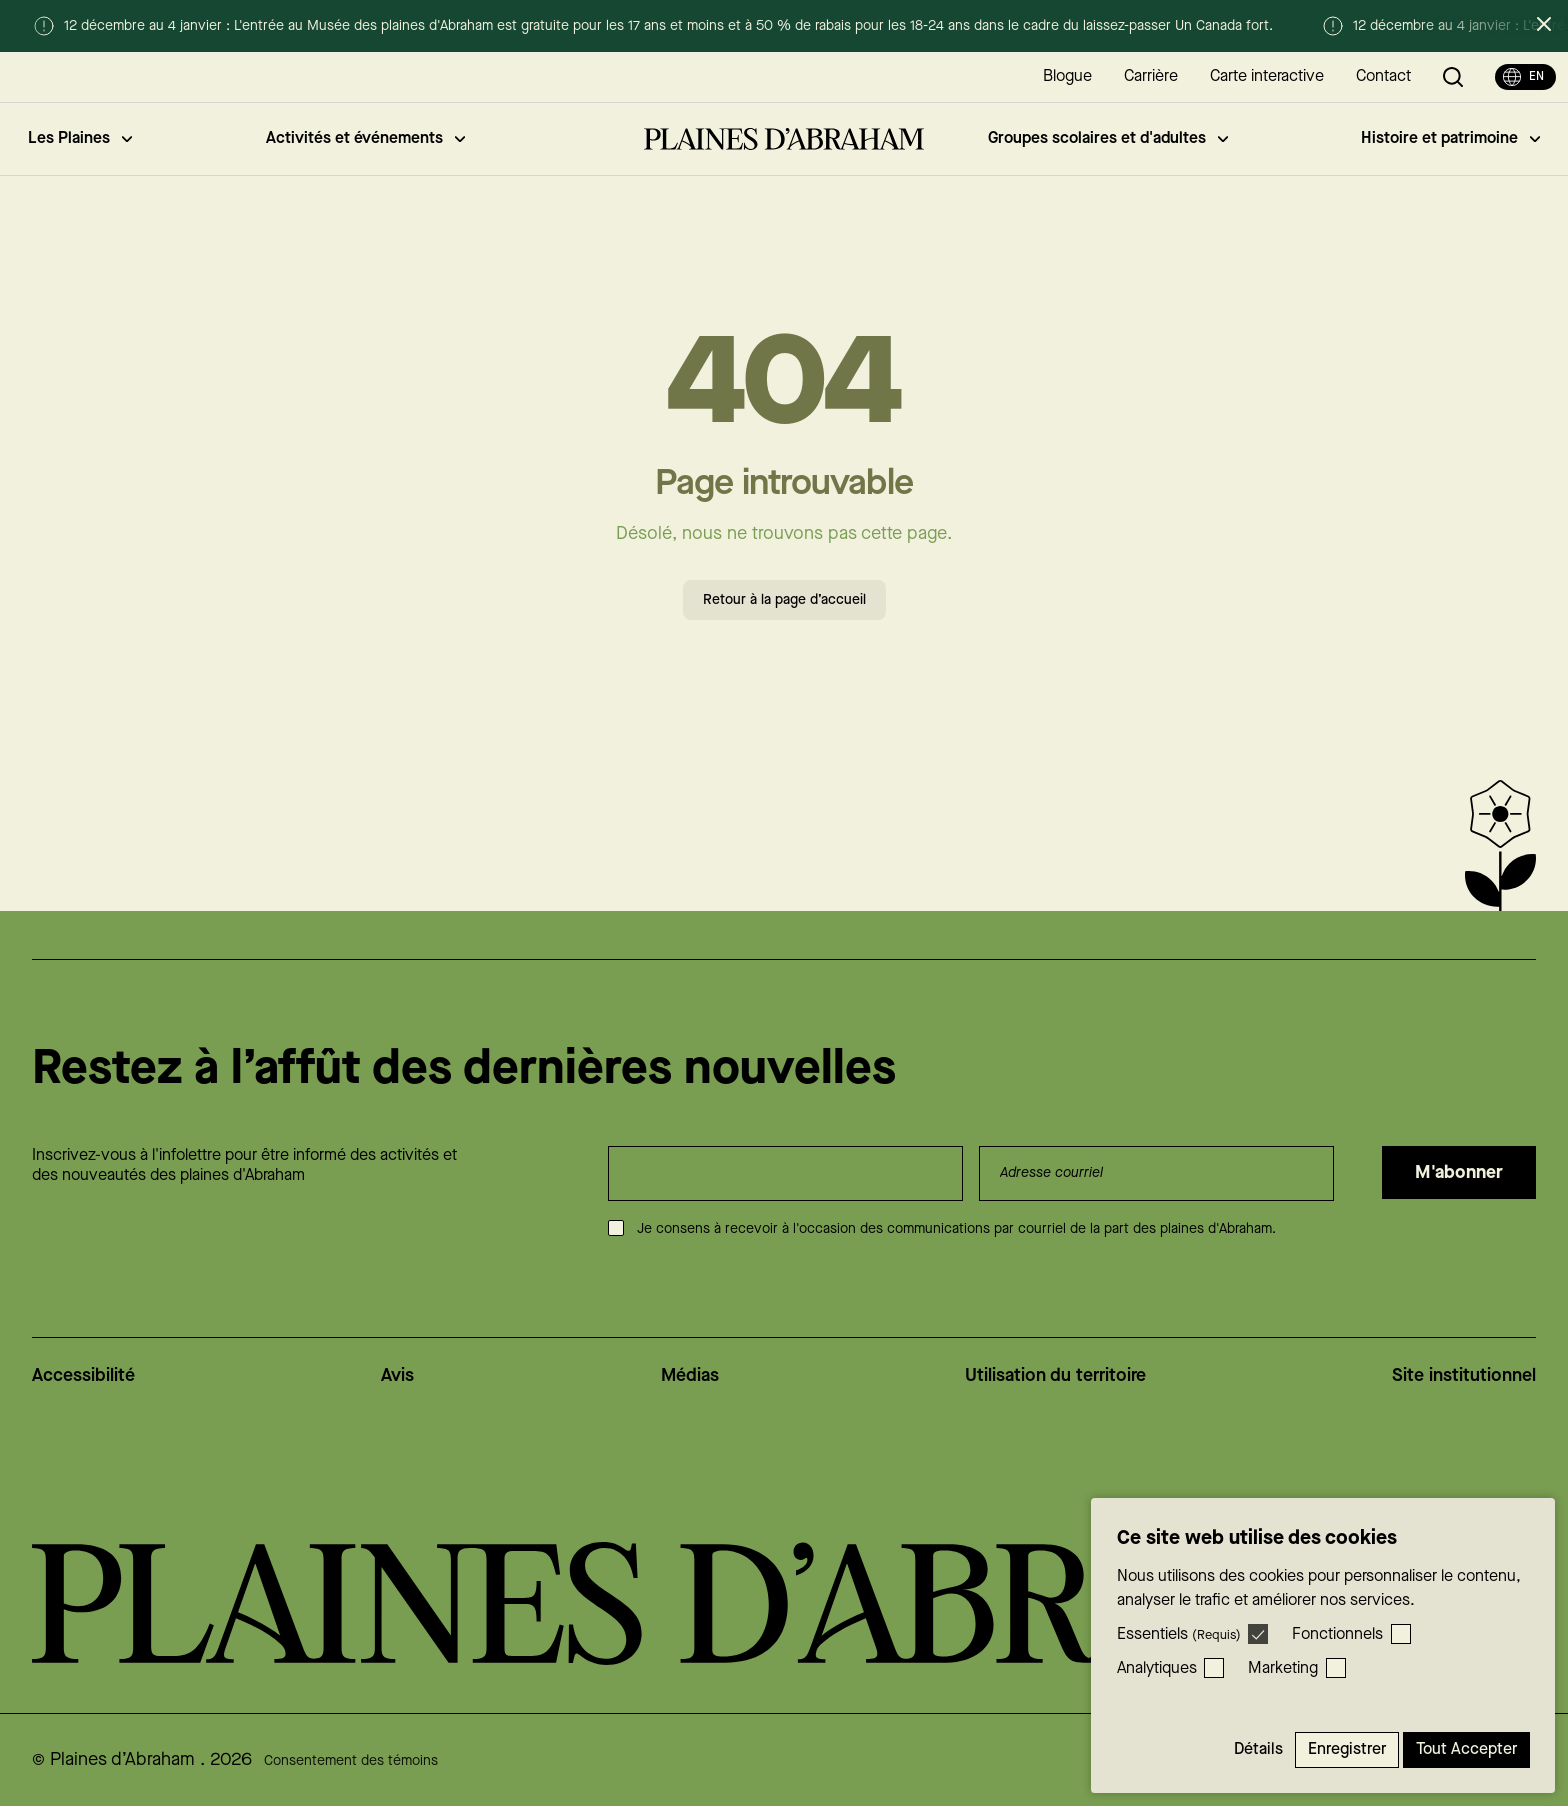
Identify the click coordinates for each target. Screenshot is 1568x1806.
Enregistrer (1347, 1749)
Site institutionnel (1464, 1375)
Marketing (1283, 1668)
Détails (1258, 1749)
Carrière (1151, 76)
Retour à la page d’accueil (784, 600)
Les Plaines (80, 138)
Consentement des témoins (351, 1761)
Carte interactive (1267, 76)
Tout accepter (1466, 1749)
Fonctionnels (1337, 1634)
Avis (397, 1375)
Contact (1383, 76)
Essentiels (1179, 1634)
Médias (690, 1375)
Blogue (1067, 76)
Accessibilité (83, 1375)
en (1523, 77)
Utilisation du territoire (1055, 1375)
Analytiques (1157, 1668)
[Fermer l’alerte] (1544, 24)
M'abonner (1459, 1172)
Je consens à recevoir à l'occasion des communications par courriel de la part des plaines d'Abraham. (956, 1229)
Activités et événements (365, 138)
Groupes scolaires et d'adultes (1108, 138)
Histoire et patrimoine (1450, 138)
